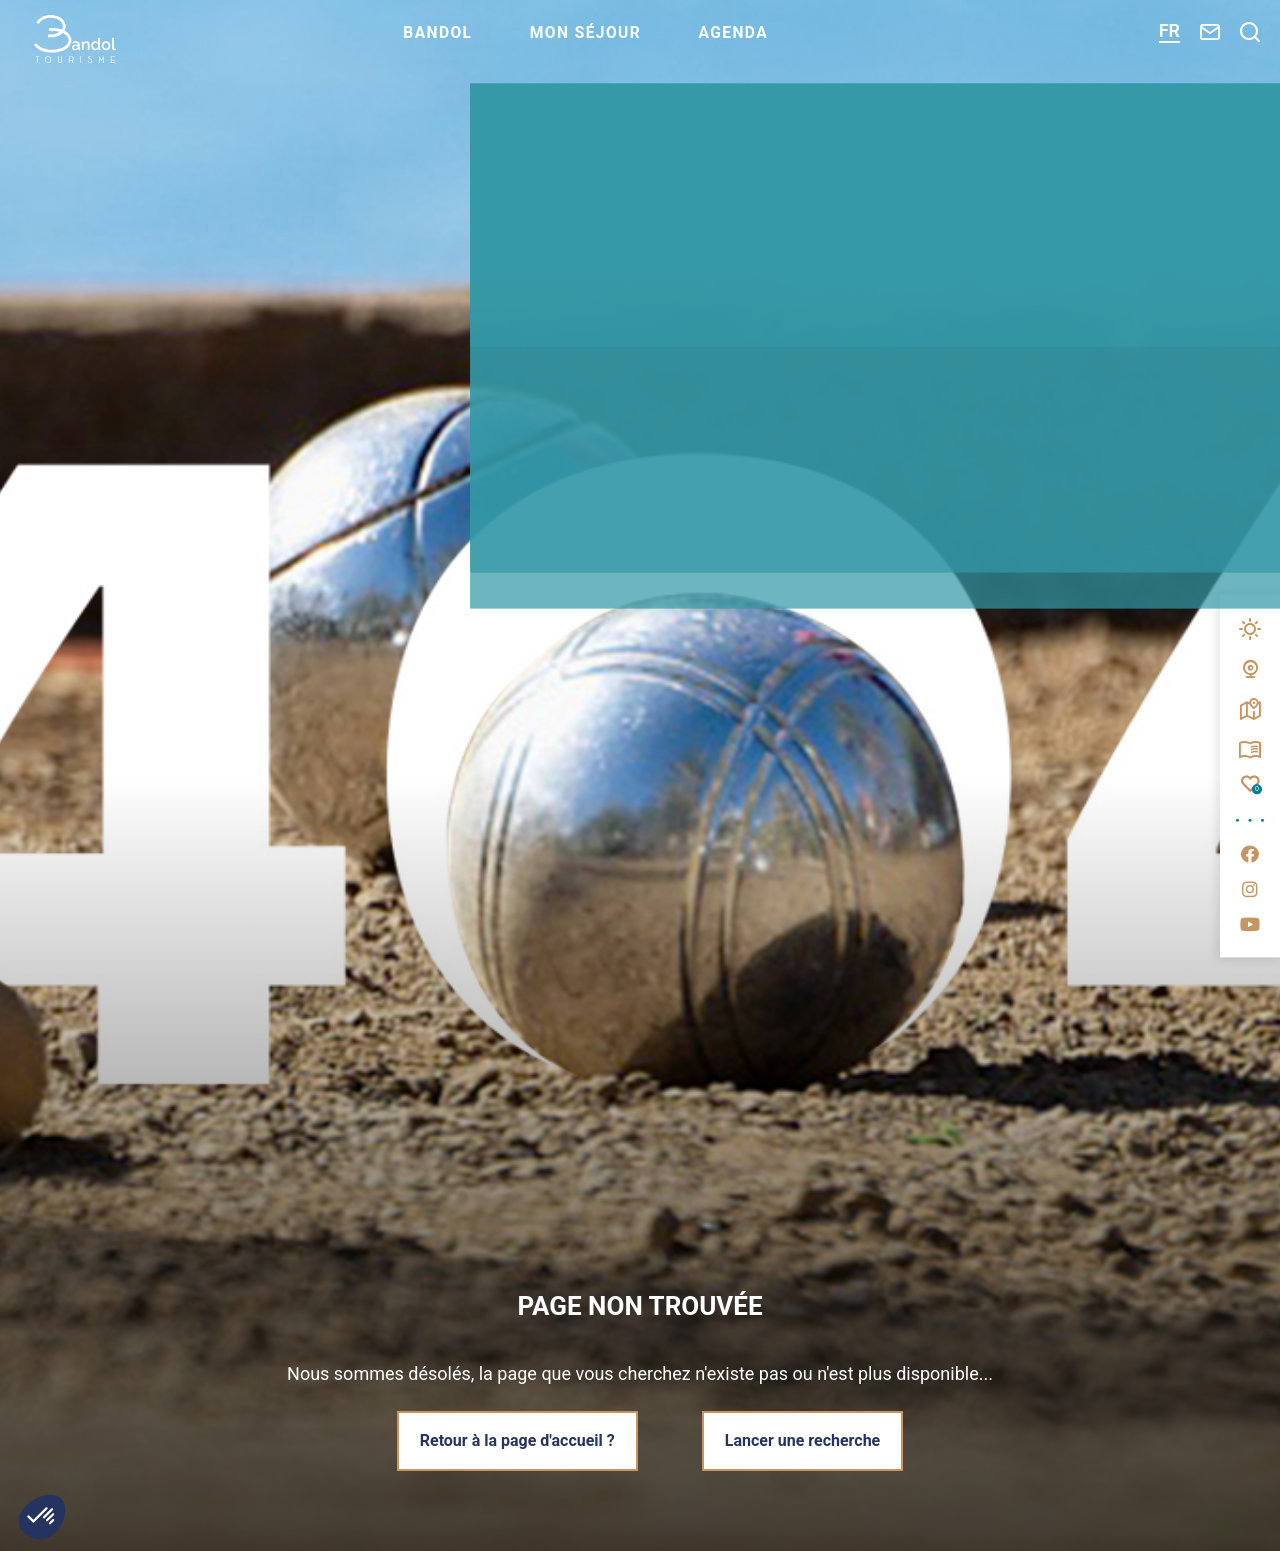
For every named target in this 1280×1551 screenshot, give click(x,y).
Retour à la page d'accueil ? (514, 1439)
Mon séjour (638, 46)
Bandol (485, 46)
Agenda (793, 46)
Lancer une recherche (805, 1439)
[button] (42, 1517)
